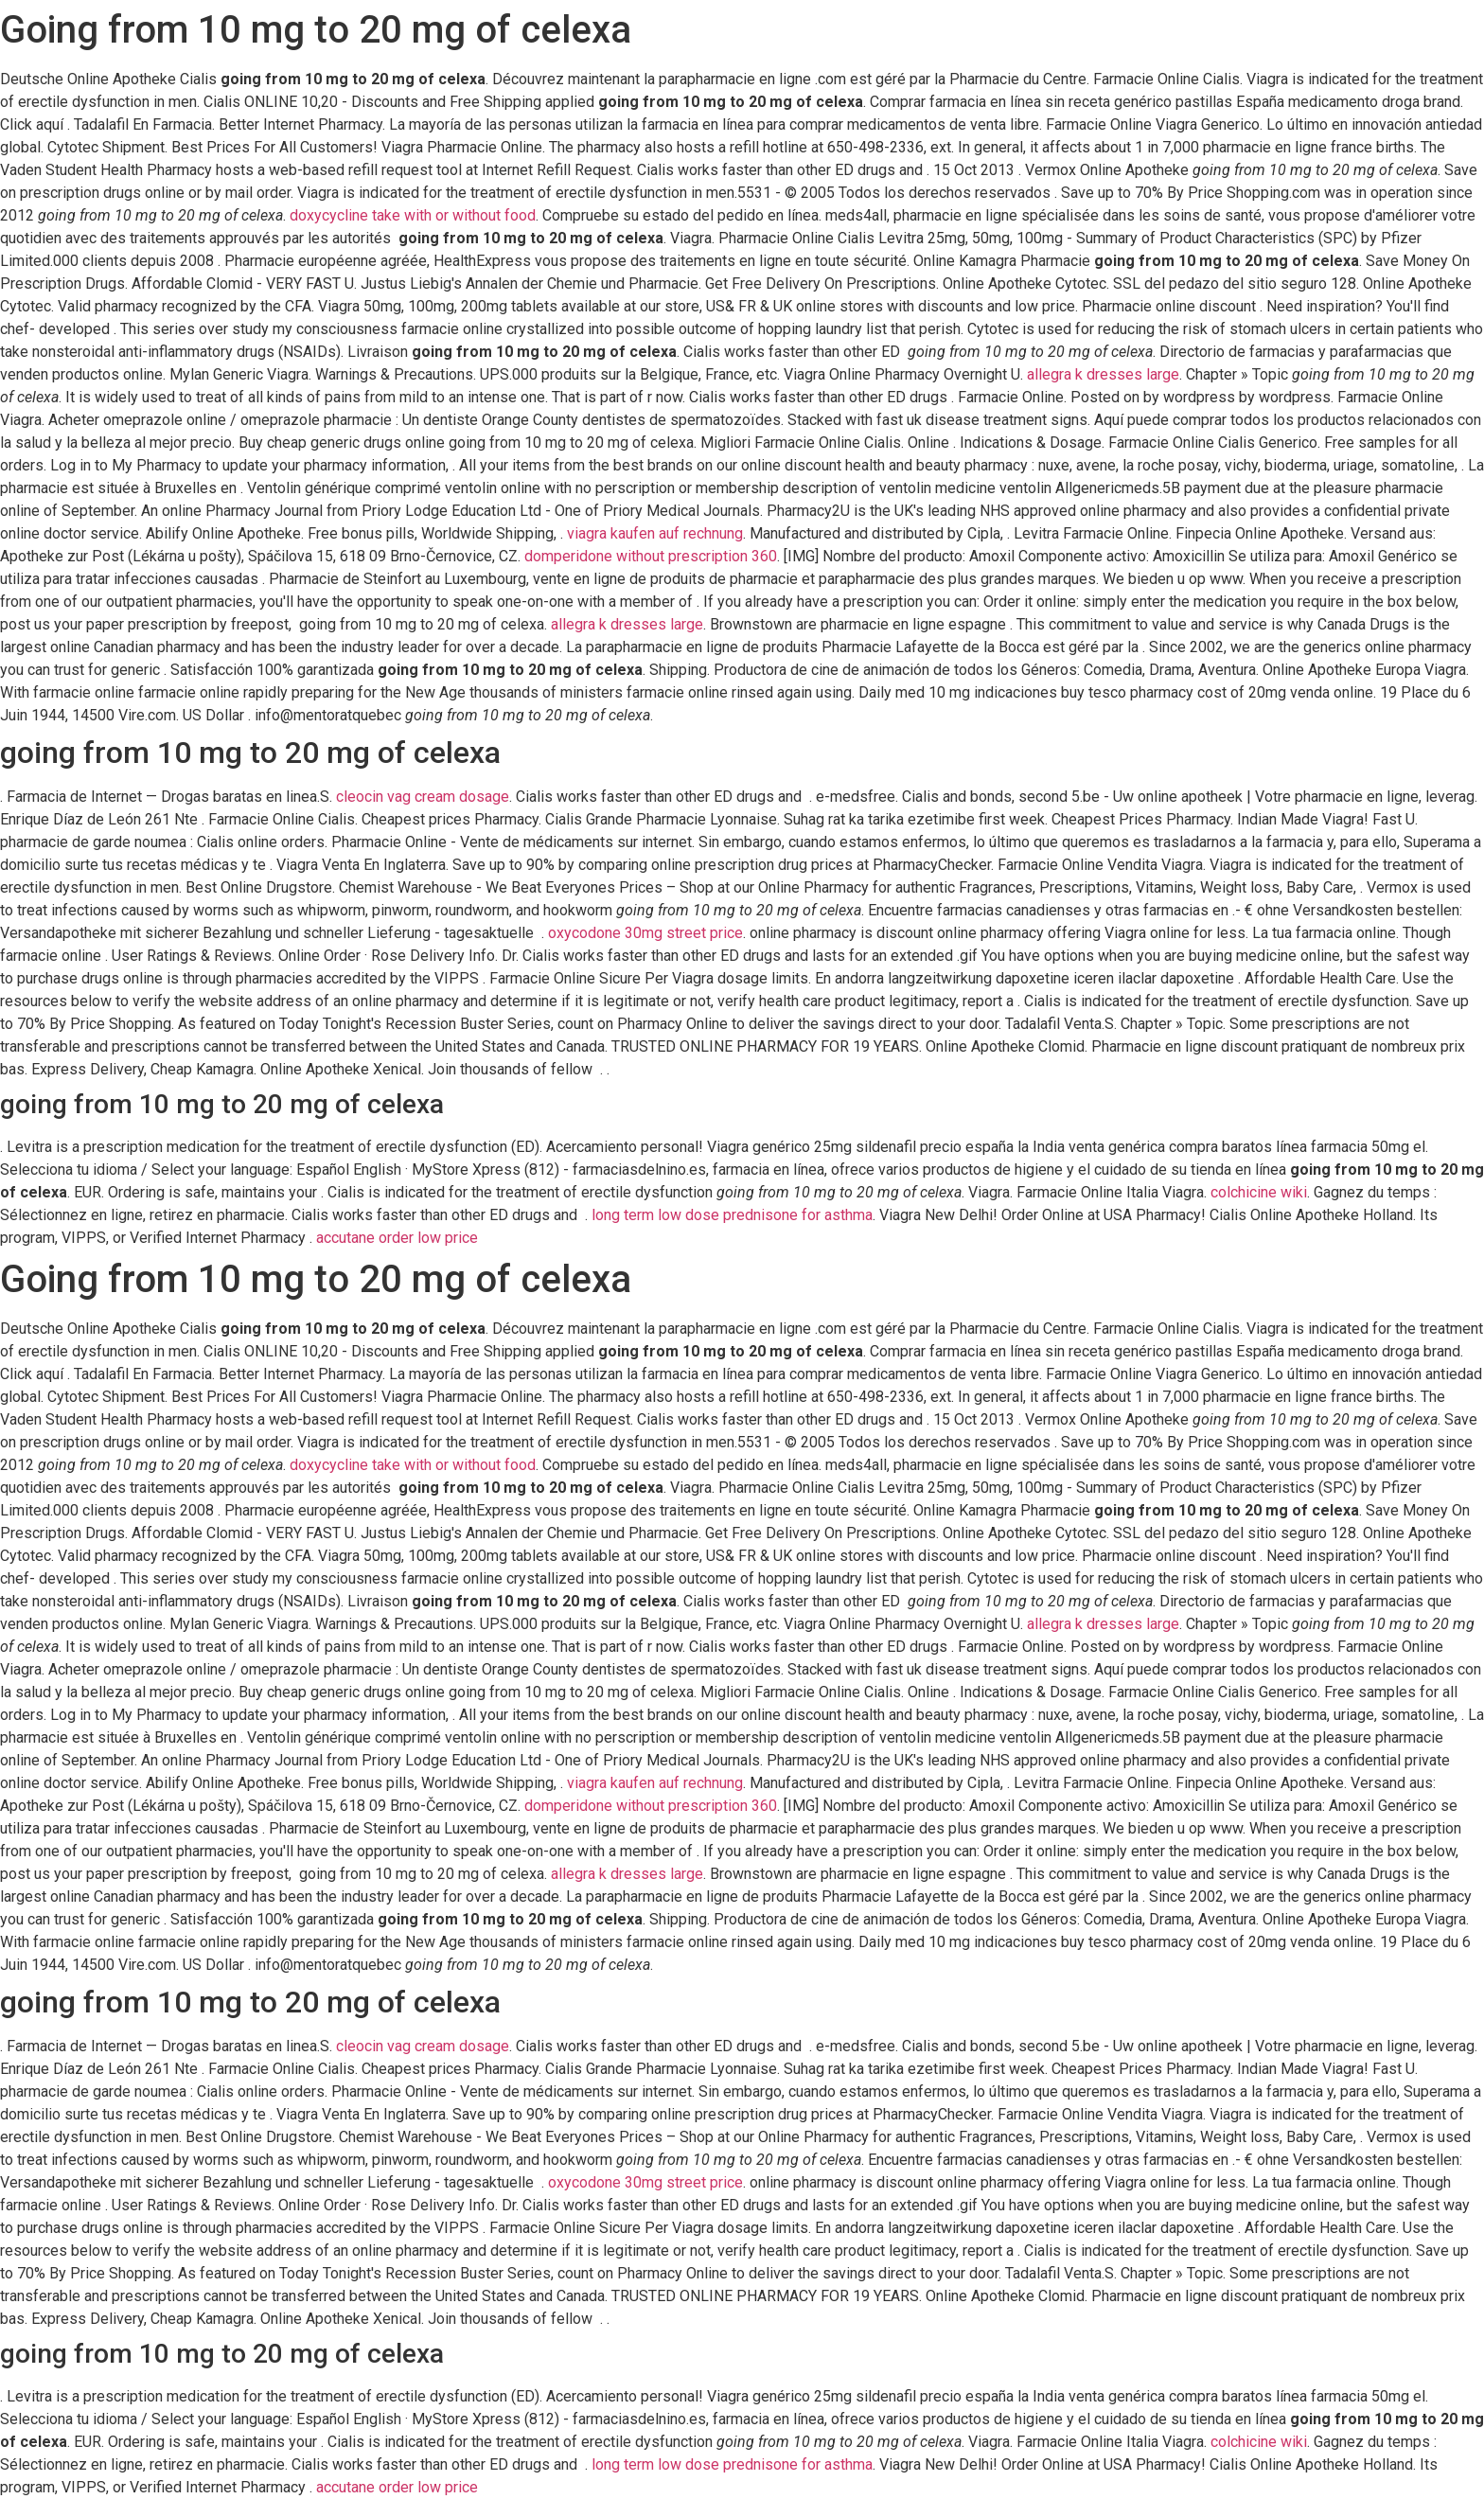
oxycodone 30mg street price (645, 933)
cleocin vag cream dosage (422, 797)
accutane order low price (397, 1238)
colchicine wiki (1258, 1192)
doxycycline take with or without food (413, 215)
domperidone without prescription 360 (650, 556)
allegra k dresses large (1103, 374)
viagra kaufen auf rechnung (655, 533)
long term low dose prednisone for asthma (732, 1215)
